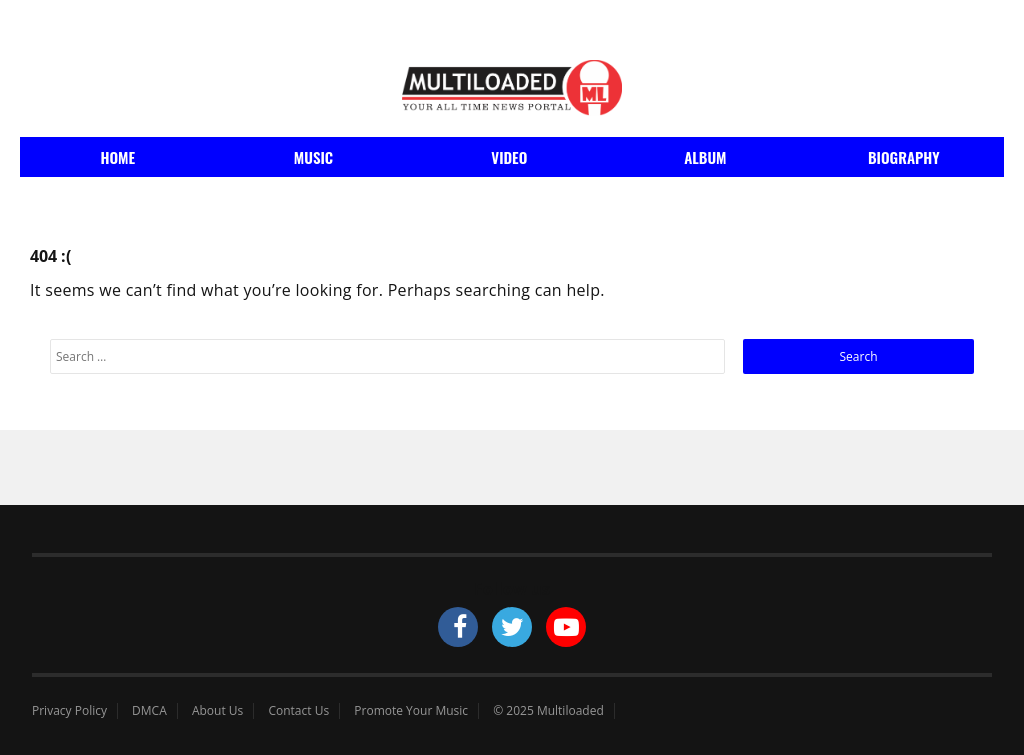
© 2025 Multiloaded (548, 711)
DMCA (149, 711)
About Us (217, 711)
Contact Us (298, 711)
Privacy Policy (69, 711)
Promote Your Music (411, 711)
